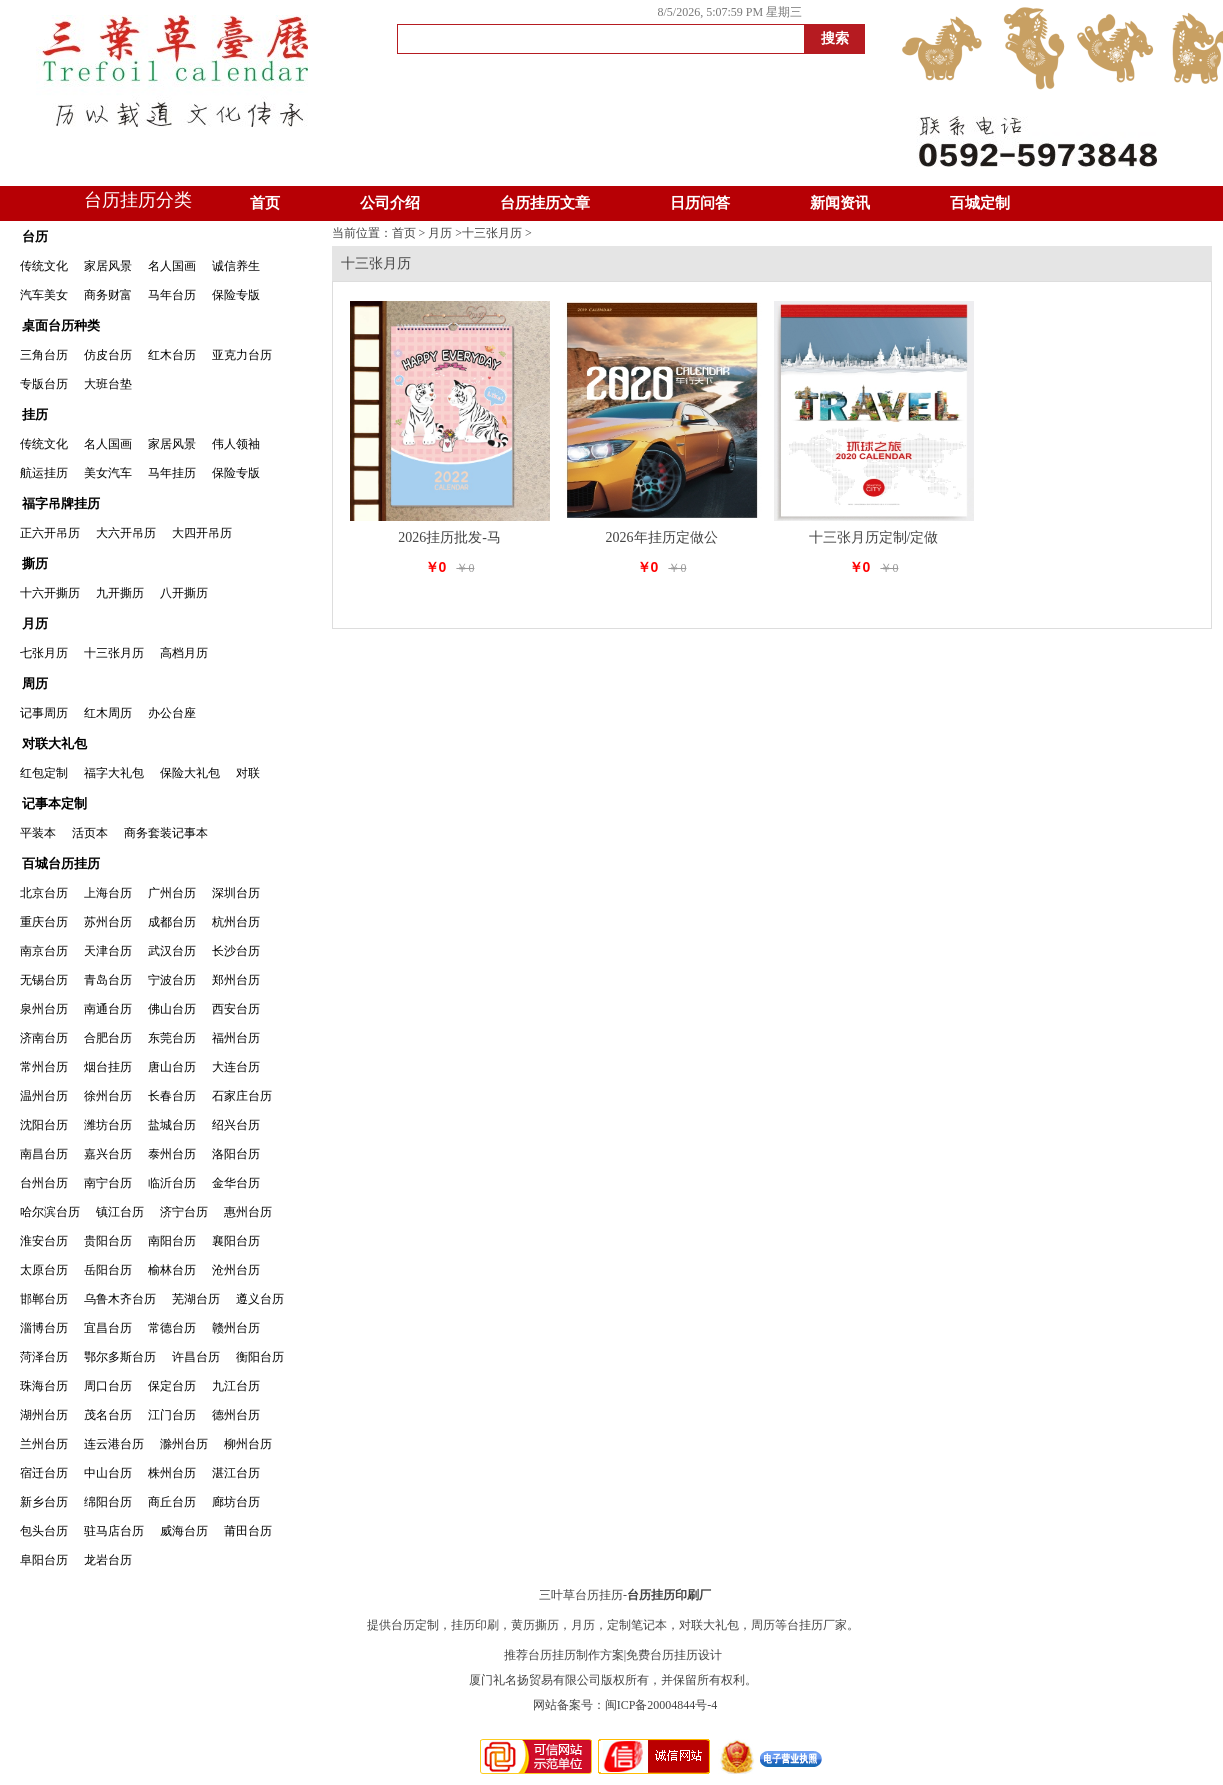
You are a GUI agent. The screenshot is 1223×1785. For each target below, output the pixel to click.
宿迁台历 (44, 1473)
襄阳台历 (236, 1241)
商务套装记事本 (166, 833)
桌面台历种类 (61, 325)
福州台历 (236, 1038)
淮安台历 (44, 1241)
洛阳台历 (236, 1154)
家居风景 (108, 266)
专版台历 (44, 384)
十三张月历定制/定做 (874, 537)
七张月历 (44, 653)
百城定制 (980, 203)
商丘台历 (172, 1502)
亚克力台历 (242, 355)
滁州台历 (184, 1444)
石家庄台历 (242, 1096)
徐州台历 (108, 1096)
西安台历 (236, 1009)
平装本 (38, 833)
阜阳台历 (44, 1560)
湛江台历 (236, 1473)
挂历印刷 (475, 1625)
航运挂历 (44, 473)
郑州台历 (236, 980)
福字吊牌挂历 (61, 503)
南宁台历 (108, 1183)
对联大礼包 (54, 743)
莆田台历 (248, 1531)
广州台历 (172, 893)
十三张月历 (114, 653)
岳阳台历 (108, 1270)
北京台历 (44, 893)
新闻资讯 (840, 203)
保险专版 (236, 295)
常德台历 (172, 1328)
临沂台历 (172, 1183)
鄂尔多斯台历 (120, 1357)
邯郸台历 (44, 1299)
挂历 (35, 414)
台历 (35, 236)
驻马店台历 (114, 1531)
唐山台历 (172, 1067)
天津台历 (108, 951)
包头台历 (44, 1531)
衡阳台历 (260, 1357)
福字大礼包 (114, 773)
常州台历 (44, 1067)
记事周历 (44, 713)
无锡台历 (44, 980)
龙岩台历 (108, 1560)
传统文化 (44, 266)
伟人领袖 (236, 444)
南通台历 (108, 1009)
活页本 (90, 833)
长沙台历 (236, 951)
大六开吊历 (126, 533)
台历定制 (415, 1625)
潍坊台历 (108, 1125)
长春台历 (172, 1096)
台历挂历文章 (545, 203)
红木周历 (108, 713)
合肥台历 (108, 1038)
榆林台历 (172, 1270)
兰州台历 (44, 1444)
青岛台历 (108, 980)
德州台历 (236, 1415)
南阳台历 (172, 1241)
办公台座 (172, 713)
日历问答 (700, 203)
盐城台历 (172, 1125)
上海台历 (108, 893)
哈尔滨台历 (50, 1212)
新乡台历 (44, 1502)
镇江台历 (120, 1212)
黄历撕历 (535, 1625)
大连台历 (236, 1067)
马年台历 (172, 295)
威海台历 (184, 1531)
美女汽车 (108, 473)
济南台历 (44, 1038)
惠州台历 (248, 1212)
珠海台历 (44, 1386)
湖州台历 (44, 1415)
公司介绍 (390, 203)
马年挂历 (172, 473)
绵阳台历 (108, 1502)
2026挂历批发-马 (449, 537)
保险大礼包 (190, 773)
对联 (248, 773)
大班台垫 (108, 384)
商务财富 (108, 295)
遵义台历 (260, 1299)
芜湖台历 (196, 1299)
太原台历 (44, 1270)
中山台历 (108, 1473)
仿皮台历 (108, 355)
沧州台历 (236, 1270)
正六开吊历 (50, 533)
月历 (35, 623)
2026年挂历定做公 (662, 537)
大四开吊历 (202, 533)
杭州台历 (236, 922)
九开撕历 (120, 593)
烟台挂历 (108, 1067)
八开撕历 (184, 593)
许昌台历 (196, 1357)
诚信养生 (236, 266)
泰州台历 (172, 1154)
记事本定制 (54, 803)
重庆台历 (44, 922)
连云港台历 (114, 1444)
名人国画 (172, 266)
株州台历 (172, 1473)
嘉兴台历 (108, 1154)
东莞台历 (172, 1038)
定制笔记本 (637, 1625)
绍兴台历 (236, 1125)
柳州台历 (248, 1444)
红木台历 (172, 355)
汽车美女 (44, 295)
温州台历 (44, 1096)
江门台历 (172, 1415)
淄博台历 (44, 1328)
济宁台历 (184, 1212)
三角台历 (44, 355)
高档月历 (184, 653)
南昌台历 (44, 1154)
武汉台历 (172, 951)
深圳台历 (236, 893)
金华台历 (236, 1183)
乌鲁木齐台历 (120, 1299)
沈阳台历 (44, 1125)
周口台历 (108, 1386)
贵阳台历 (108, 1241)
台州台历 (44, 1183)
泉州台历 (44, 1009)
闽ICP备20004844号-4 (661, 1705)
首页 (265, 203)
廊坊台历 (236, 1502)
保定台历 (172, 1386)
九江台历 (236, 1386)
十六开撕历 (50, 593)
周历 (35, 683)
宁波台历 (172, 980)
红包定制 (44, 773)
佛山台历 (172, 1009)
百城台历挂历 (61, 863)
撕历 (35, 563)
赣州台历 (236, 1328)
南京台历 (44, 951)
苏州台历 (108, 922)
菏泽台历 (44, 1357)
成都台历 (172, 922)
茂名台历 (108, 1415)
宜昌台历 (108, 1328)
